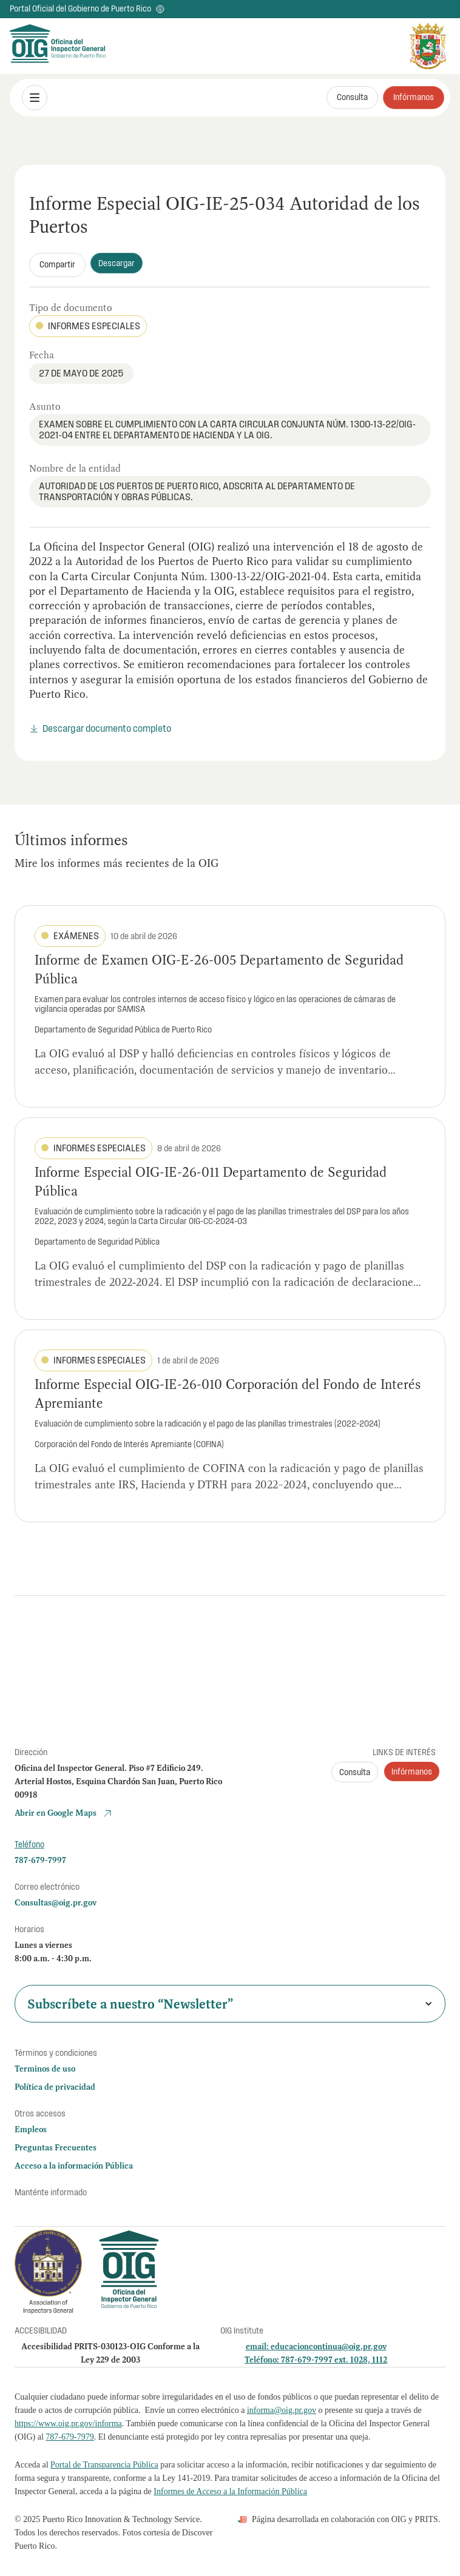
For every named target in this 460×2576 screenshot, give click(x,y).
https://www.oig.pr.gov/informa (68, 2423)
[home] (39, 45)
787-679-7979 (69, 2436)
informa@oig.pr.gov (281, 2410)
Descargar (116, 263)
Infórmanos (413, 97)
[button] (34, 97)
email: (258, 2346)
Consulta (352, 97)
